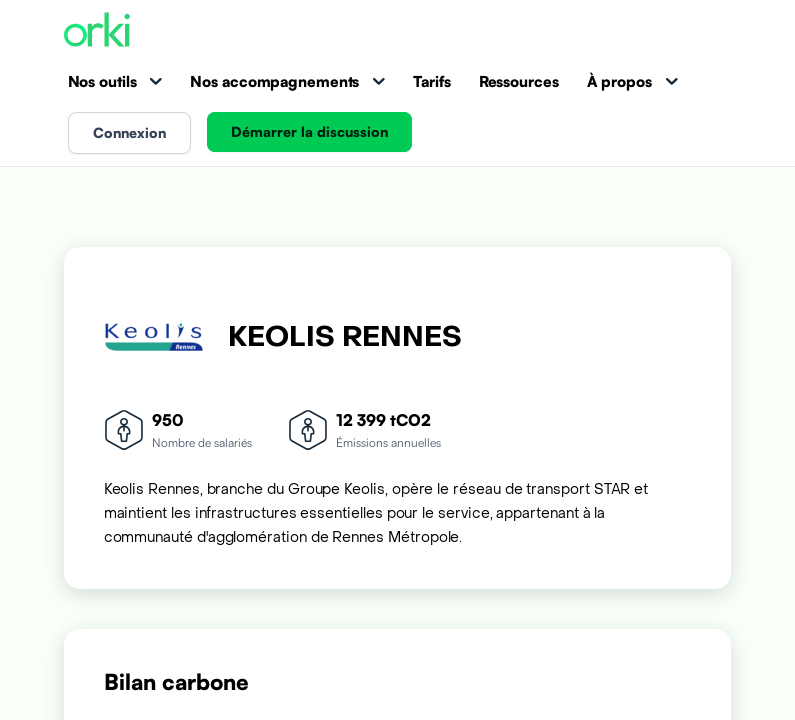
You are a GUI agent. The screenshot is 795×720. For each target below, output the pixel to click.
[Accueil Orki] (97, 31)
